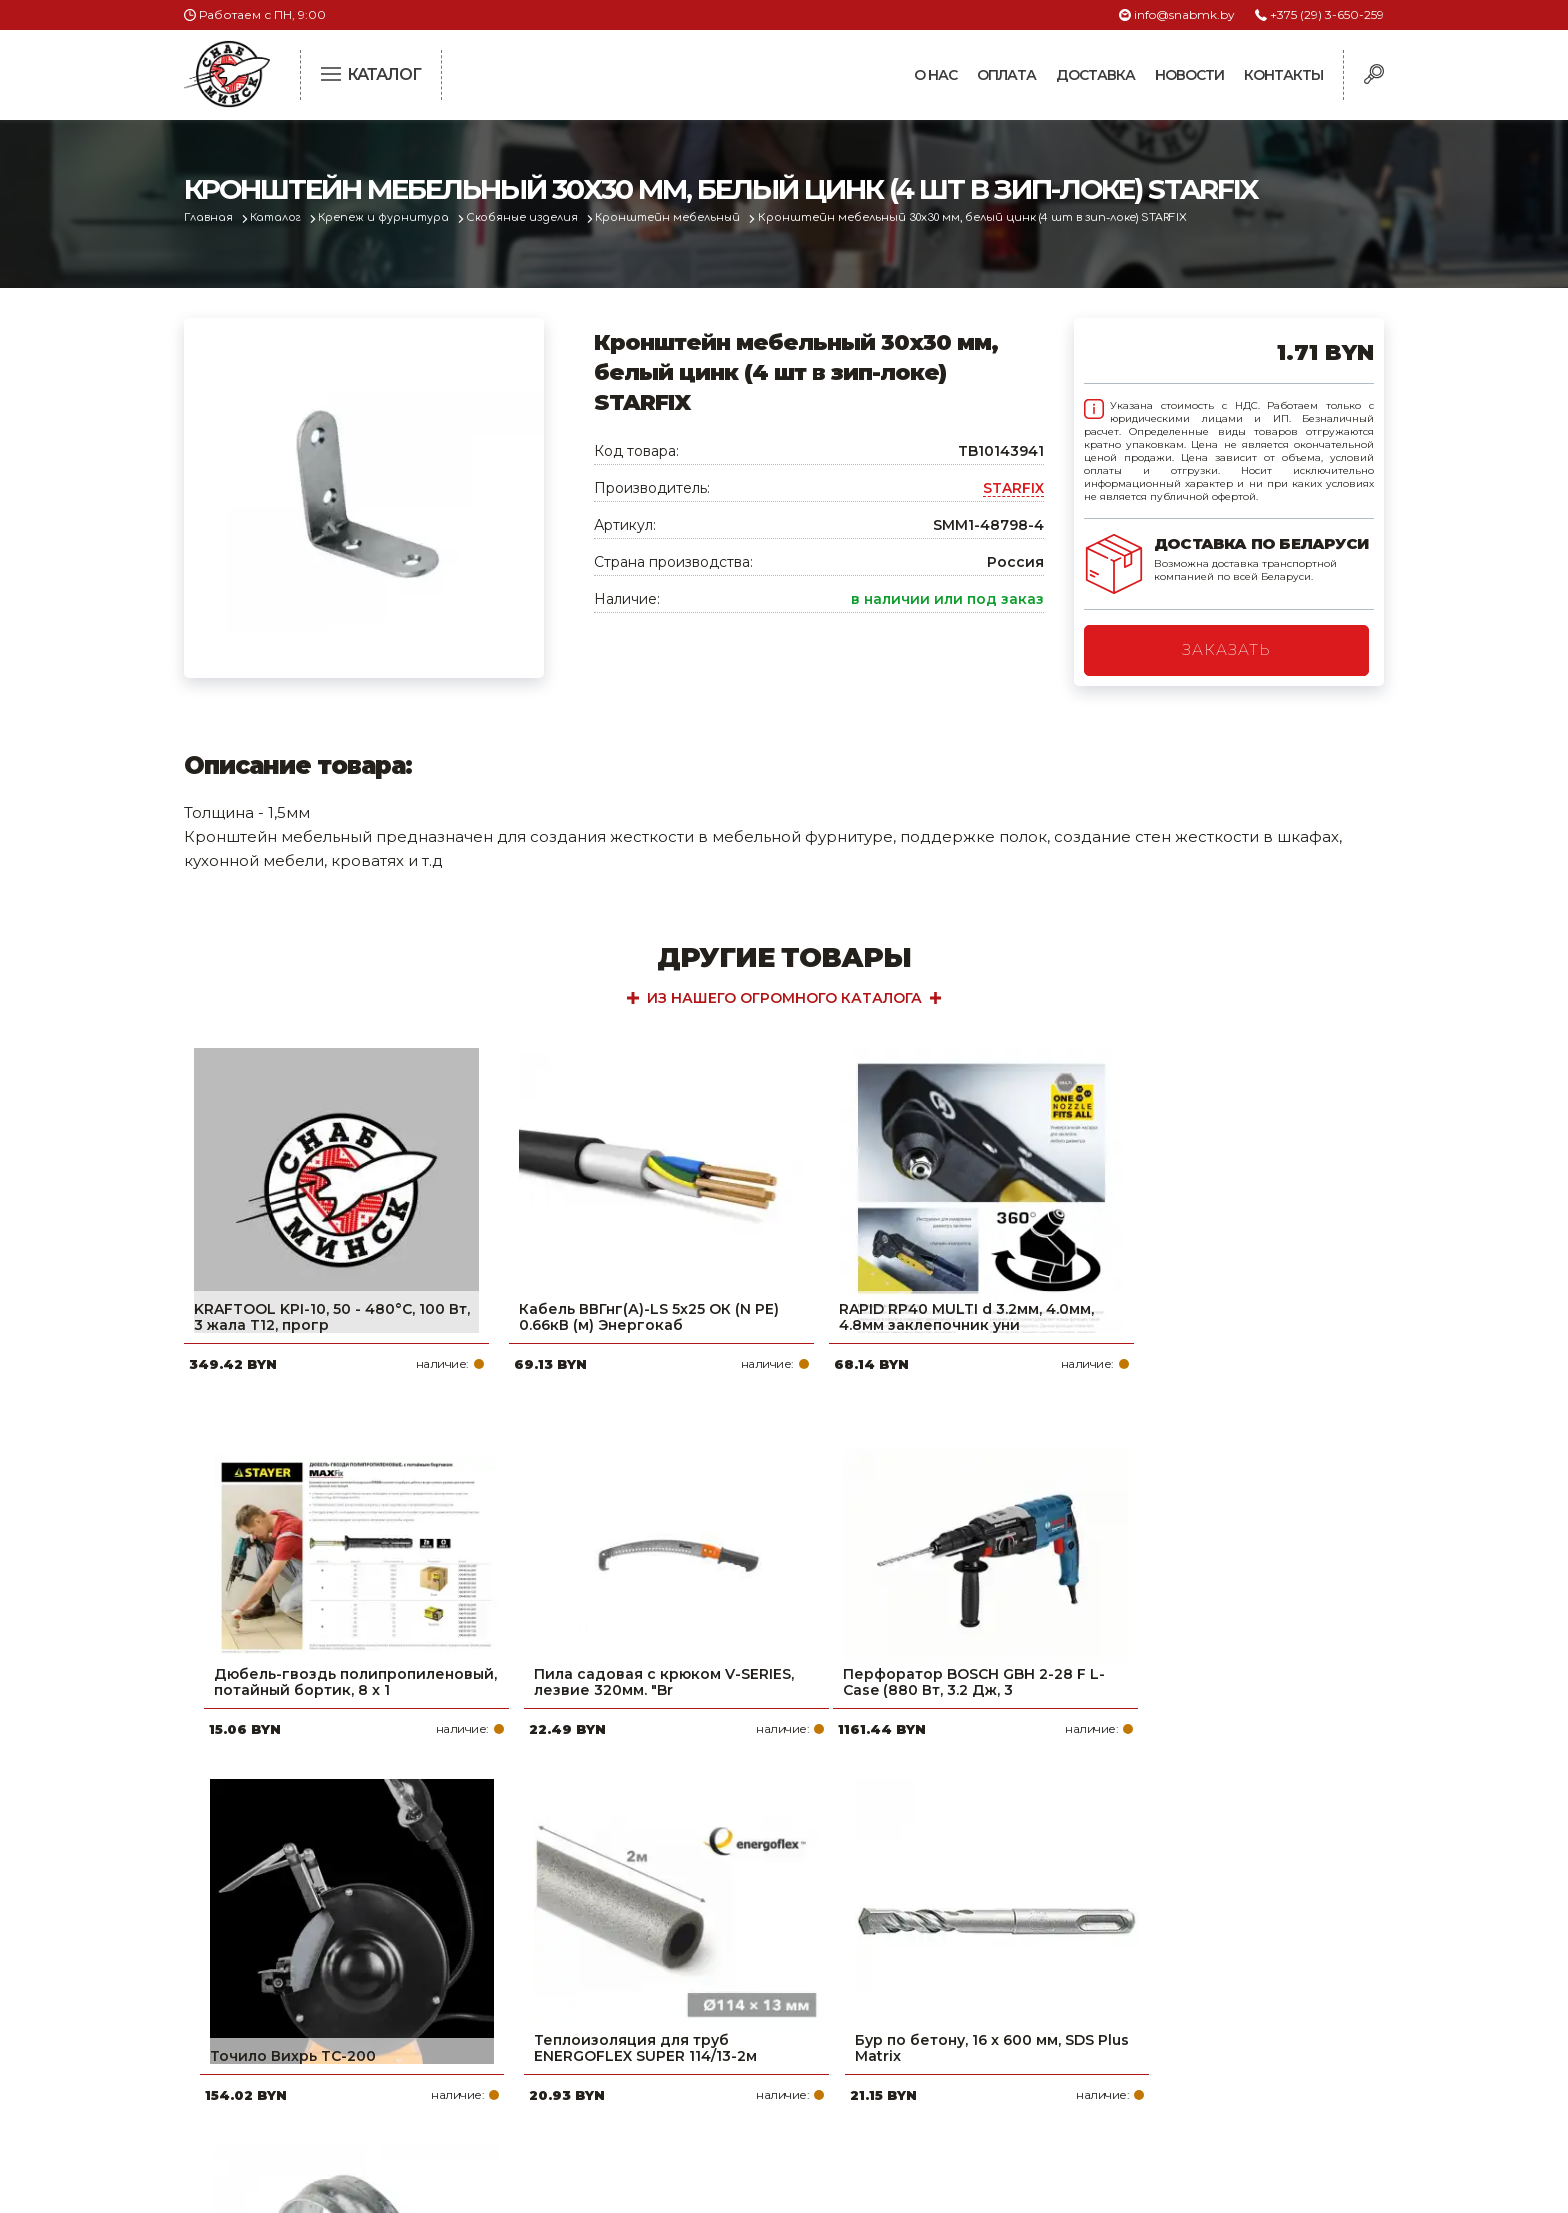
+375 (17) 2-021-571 (1113, 1954)
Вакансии (667, 2082)
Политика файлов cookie (269, 2055)
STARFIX (1013, 488)
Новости (1189, 75)
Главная (210, 217)
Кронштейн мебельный (681, 217)
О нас (935, 75)
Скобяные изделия (533, 217)
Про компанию (688, 1922)
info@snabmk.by (1184, 14)
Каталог (280, 217)
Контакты (1283, 75)
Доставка (1095, 75)
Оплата (1006, 75)
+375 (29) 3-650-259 (1327, 14)
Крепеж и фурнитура (392, 217)
